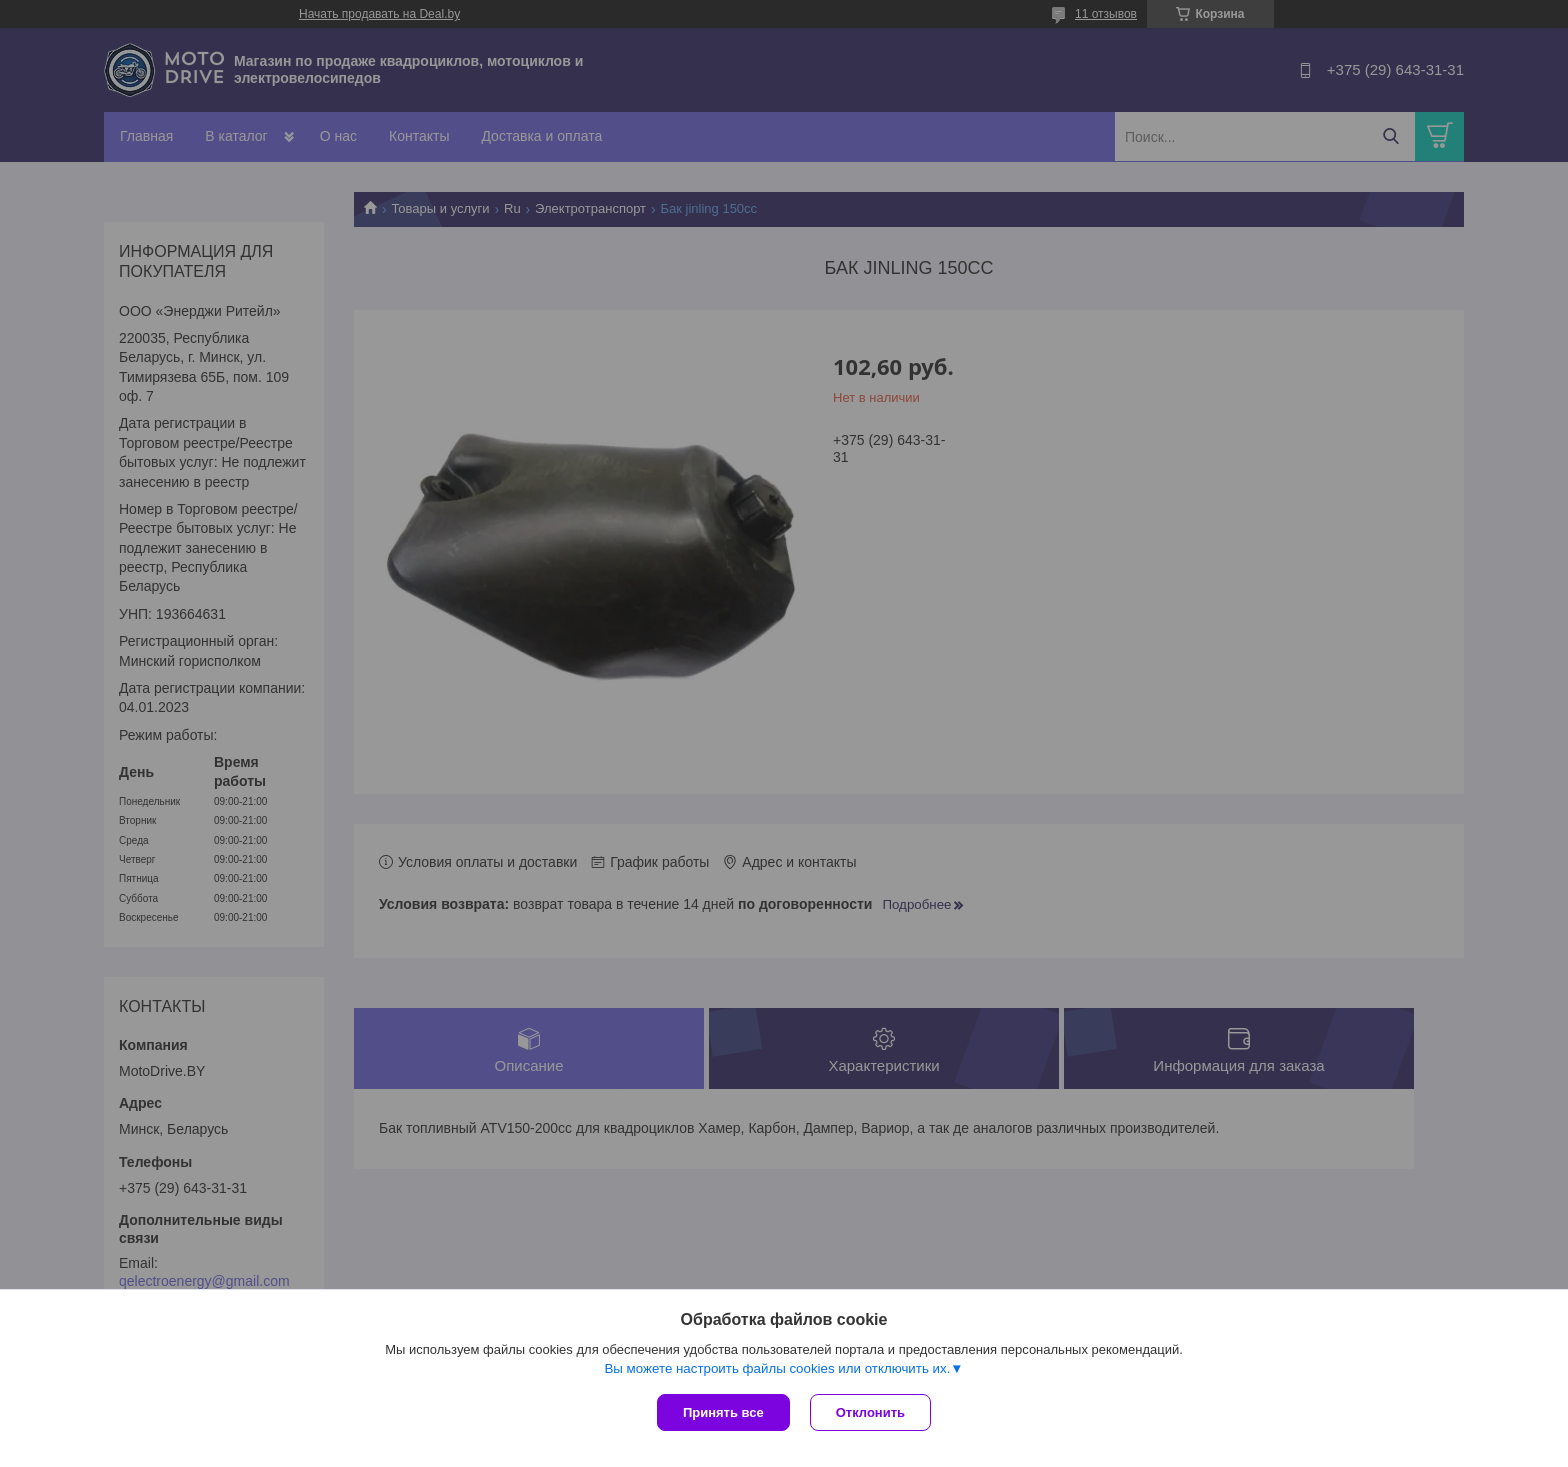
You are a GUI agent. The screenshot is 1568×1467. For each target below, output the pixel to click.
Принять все (723, 1412)
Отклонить (870, 1412)
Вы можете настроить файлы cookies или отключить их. (777, 1368)
